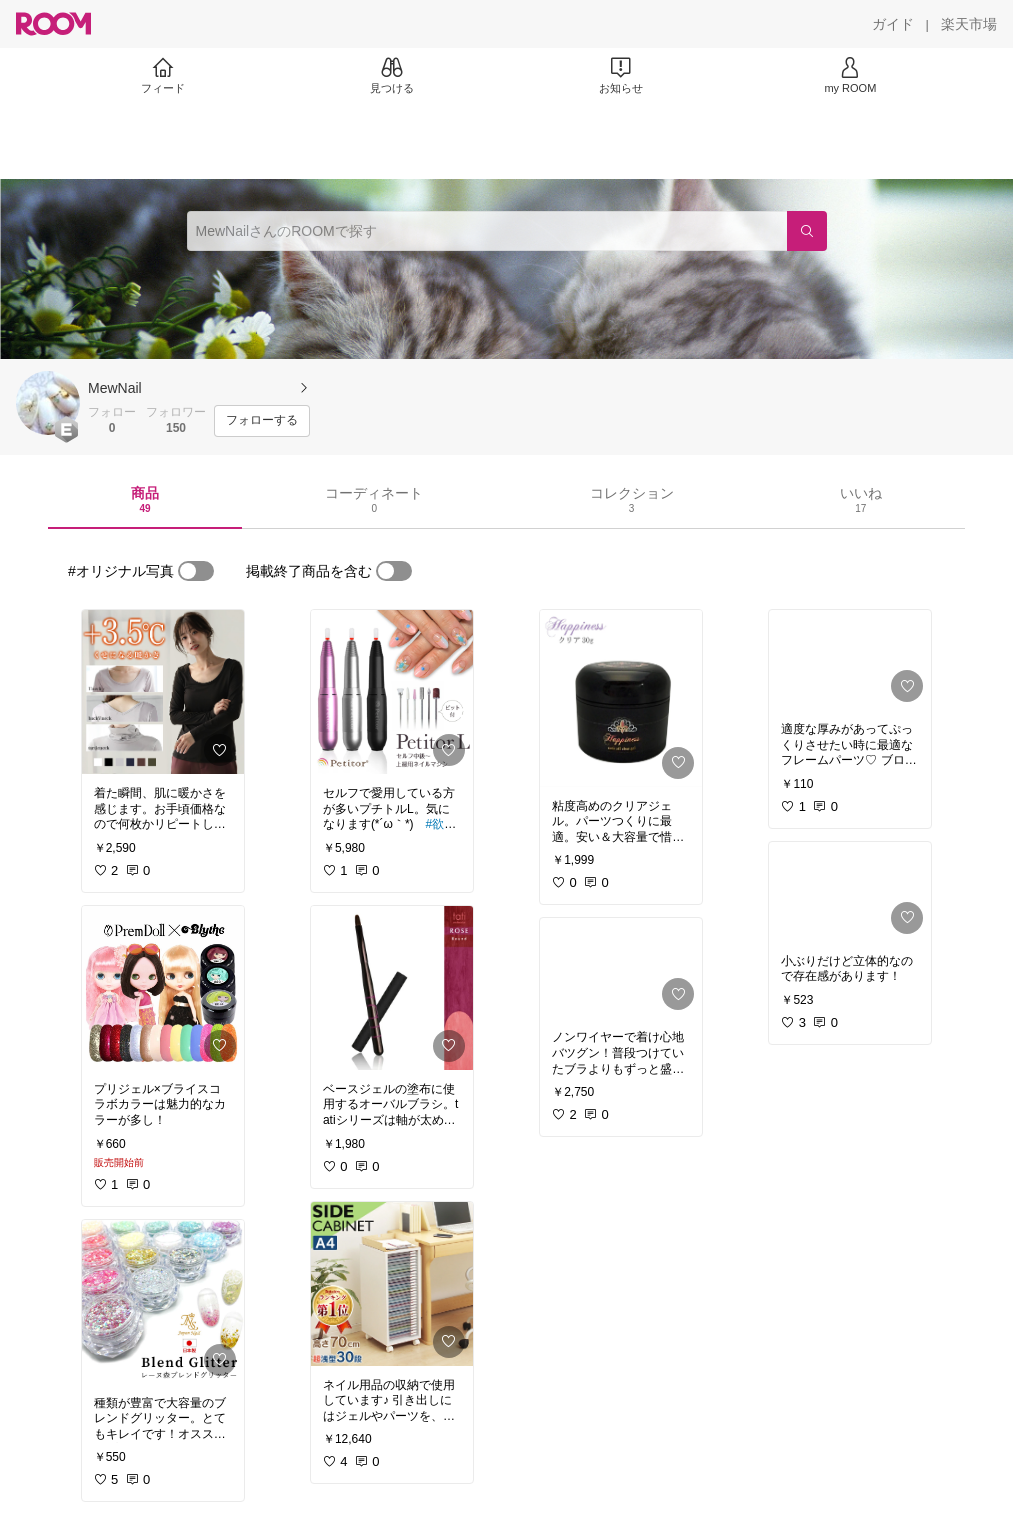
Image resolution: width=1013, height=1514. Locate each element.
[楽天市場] (969, 24)
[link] (163, 692)
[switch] (196, 571)
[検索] (807, 231)
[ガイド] (893, 24)
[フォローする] (262, 421)
